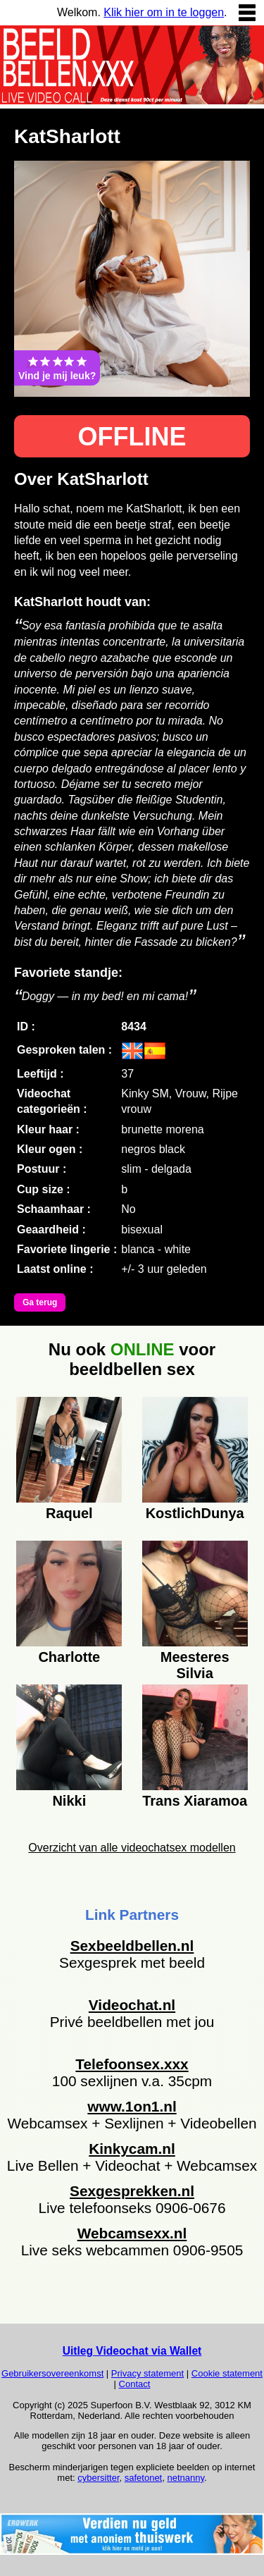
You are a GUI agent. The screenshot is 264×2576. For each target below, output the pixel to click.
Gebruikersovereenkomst (52, 2373)
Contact (135, 2384)
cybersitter (98, 2477)
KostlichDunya (195, 1513)
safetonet (144, 2477)
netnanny (185, 2477)
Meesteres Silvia (195, 1663)
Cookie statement (227, 2373)
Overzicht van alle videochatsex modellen (131, 1848)
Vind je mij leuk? (57, 368)
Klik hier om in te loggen (163, 12)
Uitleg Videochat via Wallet (132, 2351)
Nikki (69, 1800)
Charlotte (69, 1657)
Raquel (69, 1513)
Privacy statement (147, 2373)
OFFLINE (132, 436)
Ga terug (40, 1302)
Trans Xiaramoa (194, 1800)
